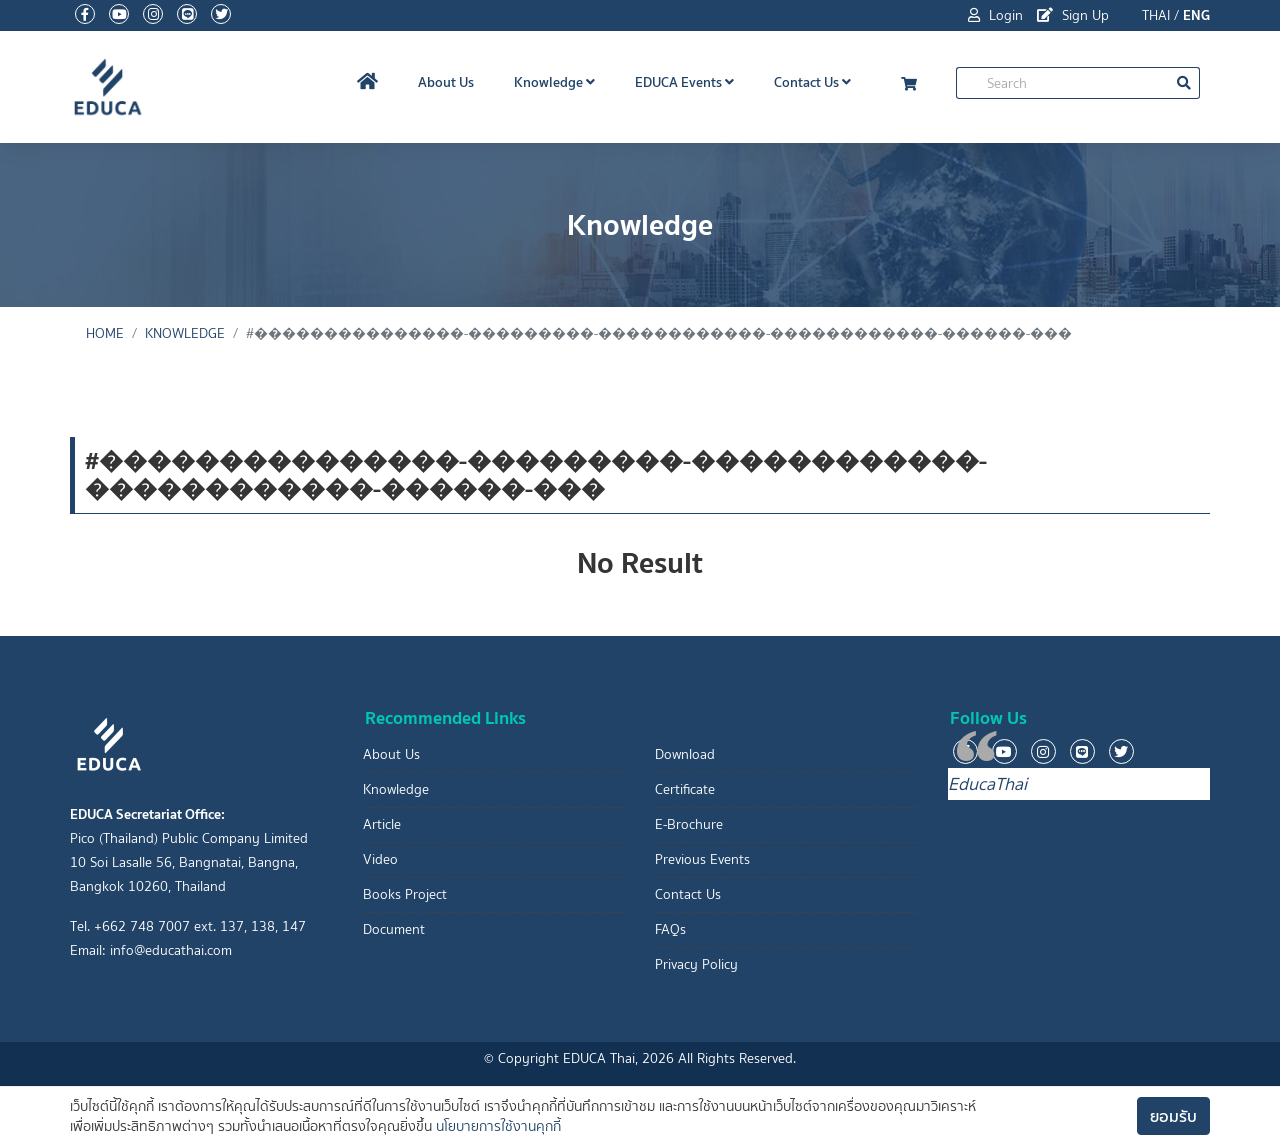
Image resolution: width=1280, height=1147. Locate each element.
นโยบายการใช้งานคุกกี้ (498, 1126)
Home (105, 333)
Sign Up (1073, 15)
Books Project (405, 894)
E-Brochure (689, 824)
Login (995, 15)
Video (380, 859)
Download (685, 754)
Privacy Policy (696, 964)
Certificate (685, 789)
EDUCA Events (684, 82)
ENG (1196, 15)
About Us (446, 82)
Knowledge (554, 82)
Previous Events (702, 859)
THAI (1156, 15)
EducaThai (987, 784)
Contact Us (812, 82)
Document (394, 929)
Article (382, 824)
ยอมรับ (1173, 1116)
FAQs (670, 929)
